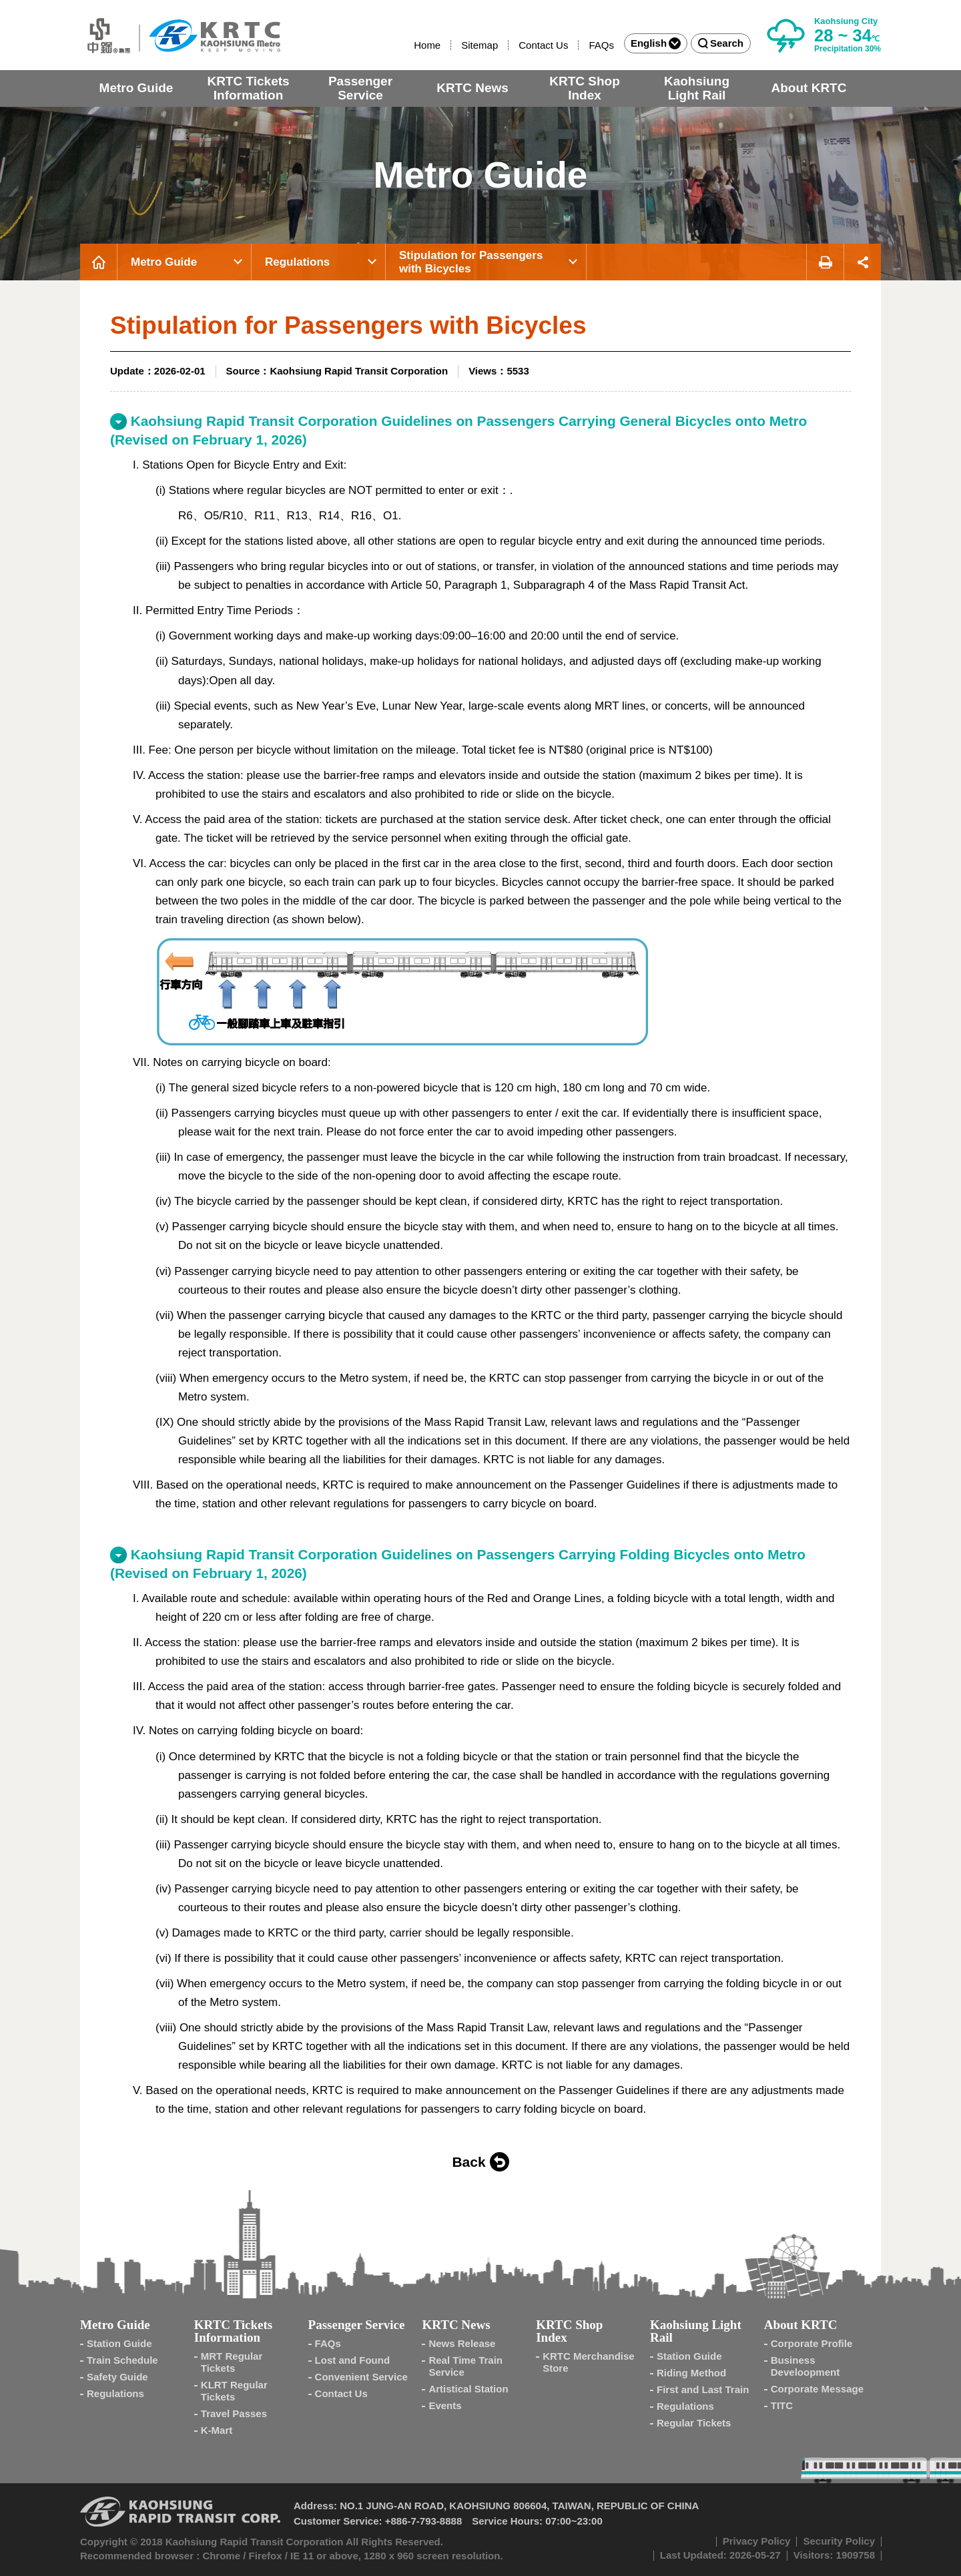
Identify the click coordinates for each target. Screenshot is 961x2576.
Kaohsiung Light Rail (696, 88)
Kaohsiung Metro (180, 35)
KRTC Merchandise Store (589, 2362)
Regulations (297, 262)
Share (862, 262)
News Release (461, 2343)
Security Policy (839, 2541)
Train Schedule (122, 2360)
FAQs (601, 45)
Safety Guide (117, 2376)
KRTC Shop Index (584, 88)
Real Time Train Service (465, 2366)
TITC (782, 2405)
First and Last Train (703, 2389)
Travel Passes (234, 2413)
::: (408, 45)
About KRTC (809, 88)
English (656, 43)
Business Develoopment (805, 2366)
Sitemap (479, 45)
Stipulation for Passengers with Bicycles (471, 262)
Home (427, 45)
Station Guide (119, 2343)
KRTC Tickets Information (248, 88)
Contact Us (543, 45)
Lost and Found (352, 2360)
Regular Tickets (694, 2422)
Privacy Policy (757, 2541)
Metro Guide (136, 88)
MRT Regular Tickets (232, 2362)
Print (825, 262)
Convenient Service (361, 2376)
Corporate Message (817, 2388)
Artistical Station (468, 2388)
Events (444, 2405)
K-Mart (217, 2430)
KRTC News (472, 88)
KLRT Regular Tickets (234, 2390)
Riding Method (691, 2372)
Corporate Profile (812, 2343)
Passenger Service (360, 88)
